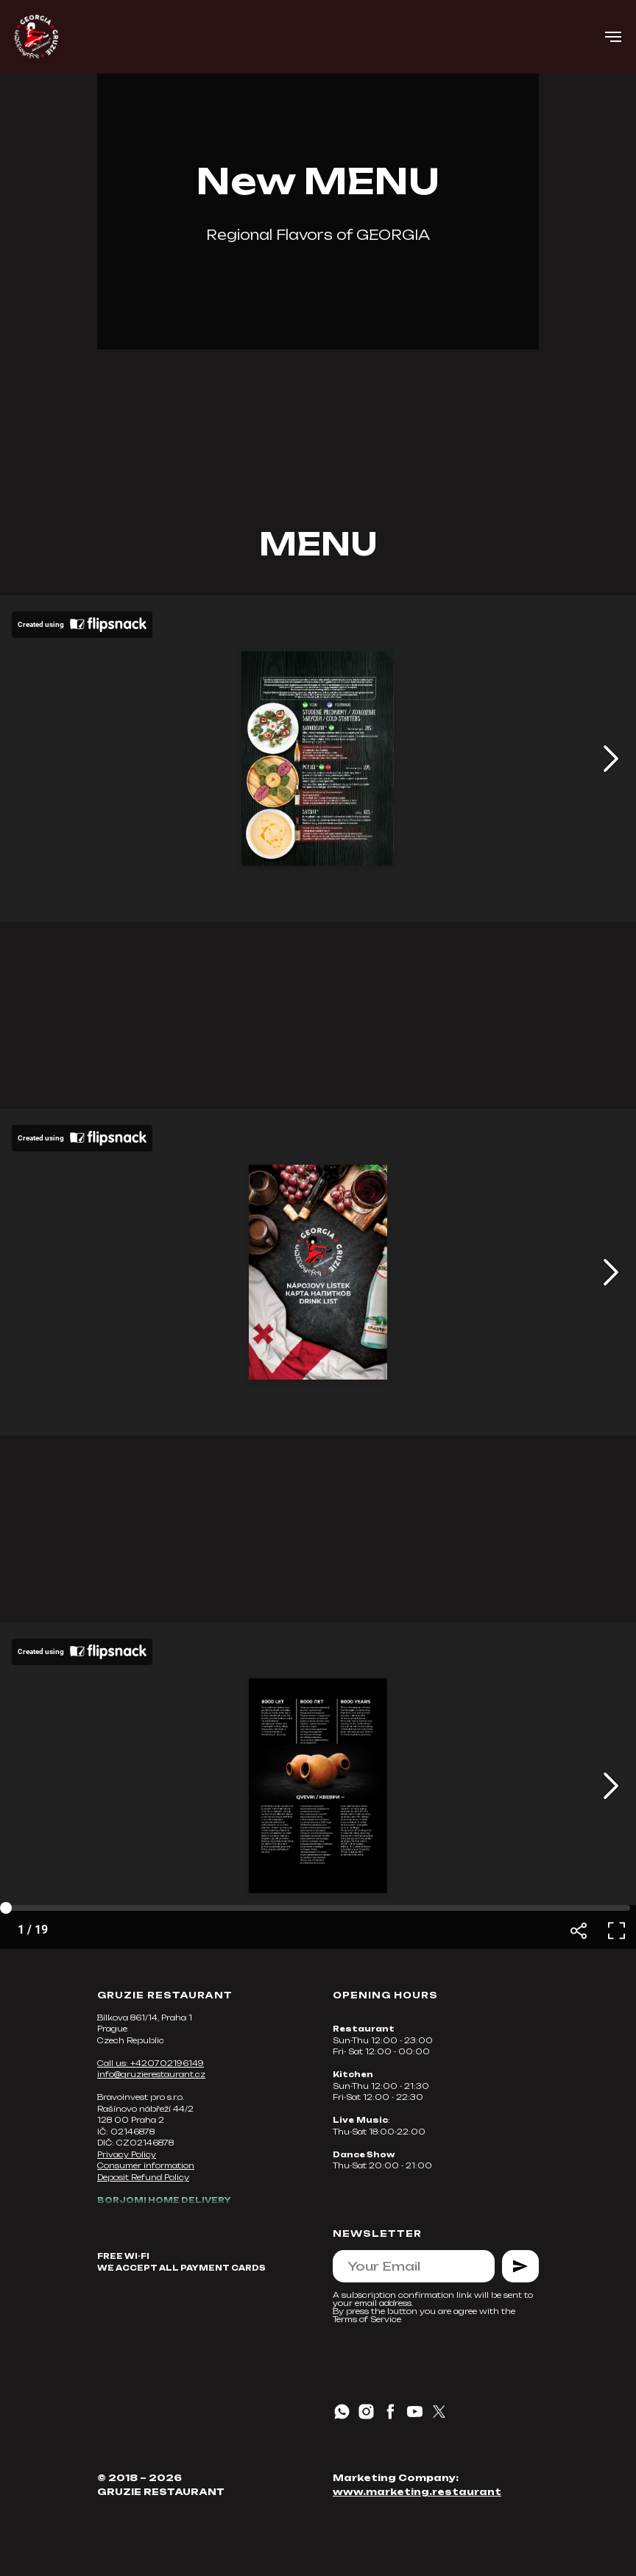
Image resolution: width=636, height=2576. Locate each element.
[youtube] (415, 2411)
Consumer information (145, 2165)
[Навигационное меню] (613, 37)
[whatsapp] (342, 2411)
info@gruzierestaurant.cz (151, 2074)
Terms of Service (367, 2319)
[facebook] (390, 2411)
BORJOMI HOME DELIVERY (164, 2200)
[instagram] (366, 2411)
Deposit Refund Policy (143, 2177)
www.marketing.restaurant (417, 2491)
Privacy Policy (126, 2154)
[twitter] (439, 2411)
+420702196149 (167, 2063)
